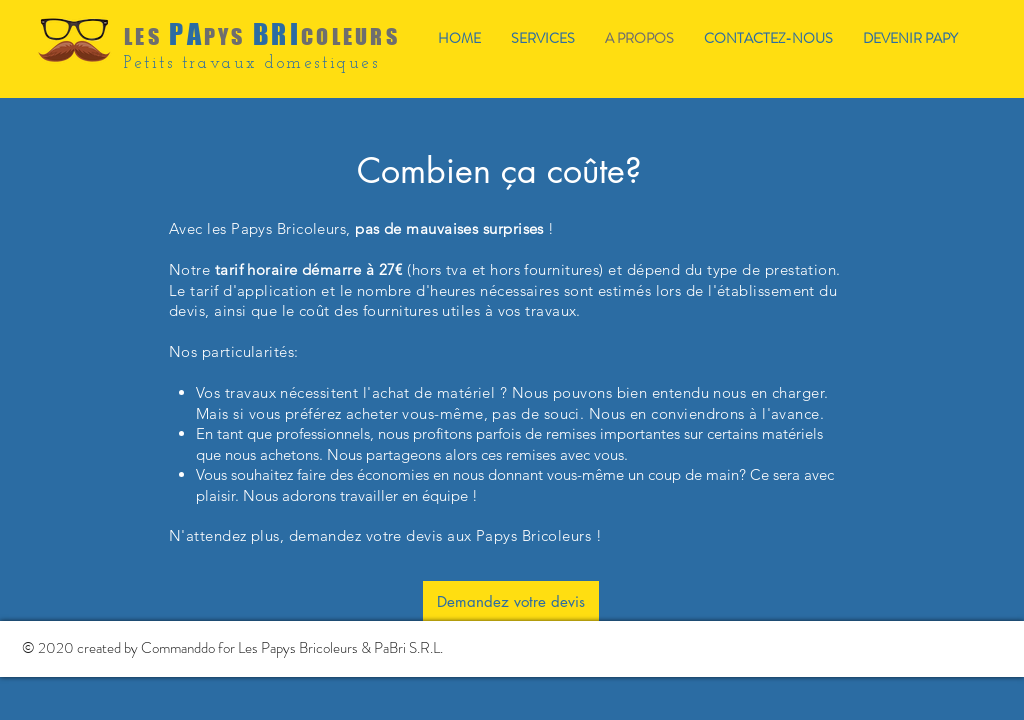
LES (143, 36)
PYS (225, 36)
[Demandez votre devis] (511, 601)
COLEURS (350, 36)
